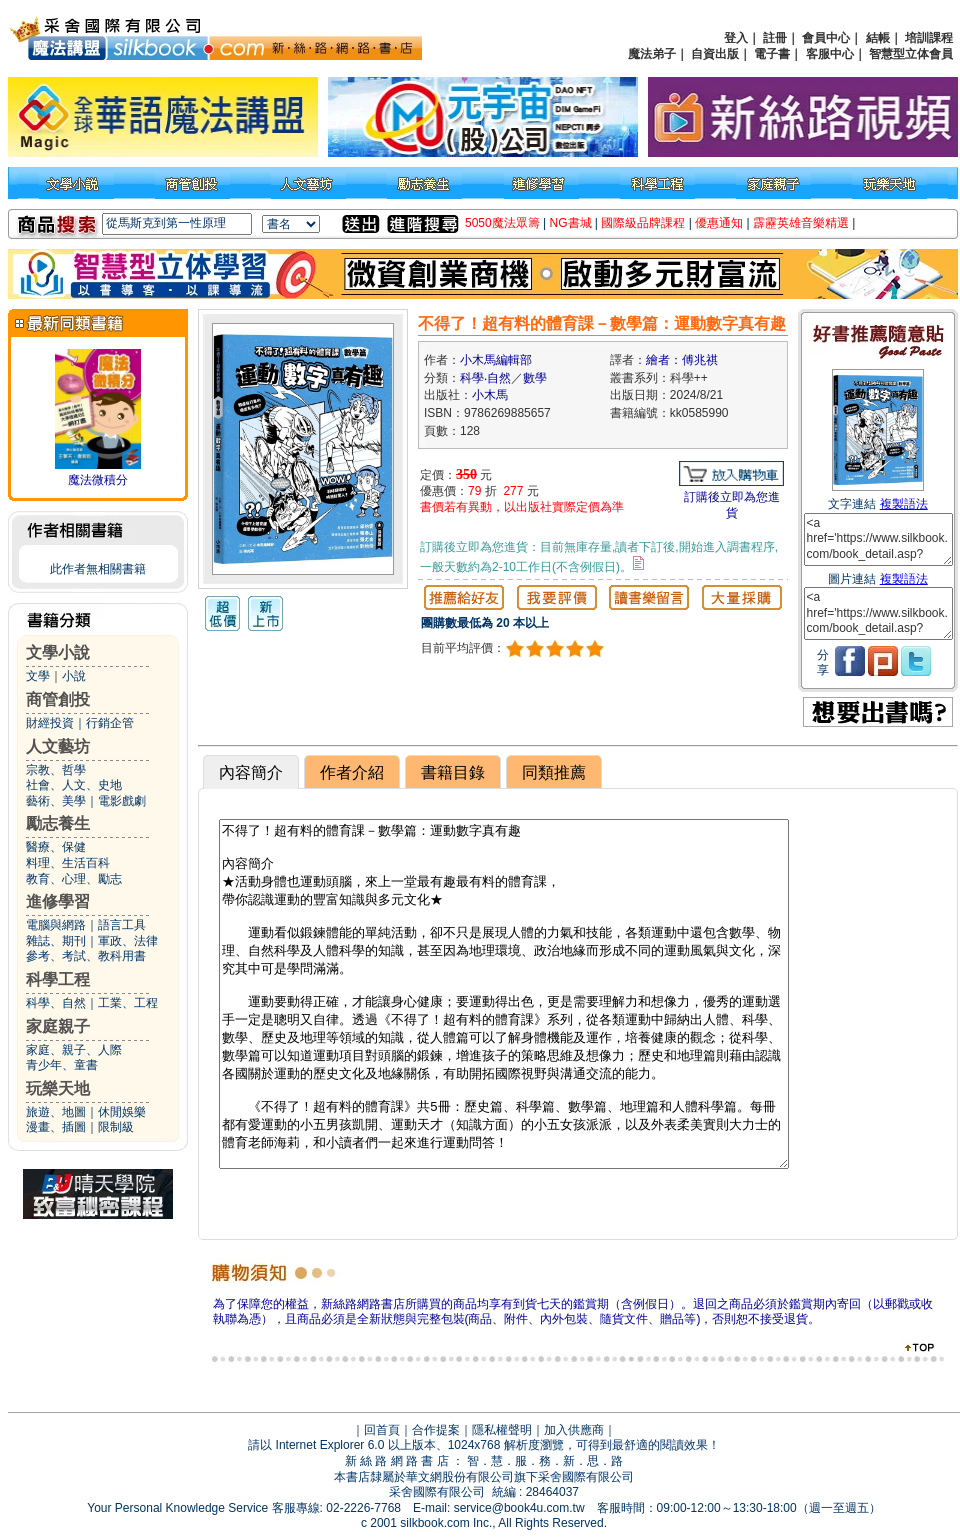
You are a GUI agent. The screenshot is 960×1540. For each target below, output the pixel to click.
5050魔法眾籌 (502, 223)
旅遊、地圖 (56, 1112)
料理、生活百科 (68, 863)
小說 (74, 676)
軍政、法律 (128, 941)
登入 (736, 38)
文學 (38, 676)
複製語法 (904, 504)
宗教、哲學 (56, 770)
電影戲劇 (122, 801)
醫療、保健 (56, 847)
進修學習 (58, 901)
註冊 (775, 38)
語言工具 (122, 925)
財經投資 (50, 723)
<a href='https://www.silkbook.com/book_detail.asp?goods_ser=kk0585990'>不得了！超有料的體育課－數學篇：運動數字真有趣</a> (878, 539)
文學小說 (58, 652)
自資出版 (715, 54)
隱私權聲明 (502, 1430)
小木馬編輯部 (496, 360)
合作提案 (436, 1430)
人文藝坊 (58, 746)
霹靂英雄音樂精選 (801, 223)
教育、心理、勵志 (74, 879)
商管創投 (58, 699)
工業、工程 (128, 1003)
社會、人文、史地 (74, 785)
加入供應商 (574, 1430)
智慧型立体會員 (911, 54)
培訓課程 (929, 38)
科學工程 (58, 979)
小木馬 (490, 395)
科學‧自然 (485, 378)
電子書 (772, 54)
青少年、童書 (62, 1065)
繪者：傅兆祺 (682, 360)
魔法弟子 (652, 54)
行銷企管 (110, 723)
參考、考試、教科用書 (86, 956)
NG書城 (571, 223)
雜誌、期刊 (56, 941)
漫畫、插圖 (56, 1127)
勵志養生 (58, 823)
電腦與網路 (56, 925)
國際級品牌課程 (643, 223)
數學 (535, 378)
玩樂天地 (58, 1088)
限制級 (116, 1127)
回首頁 (382, 1430)
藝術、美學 (56, 801)
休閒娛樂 (122, 1112)
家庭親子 (58, 1026)
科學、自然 (56, 1003)
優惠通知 (719, 223)
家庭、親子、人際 (74, 1050)
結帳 (878, 38)
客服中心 (830, 54)
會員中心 (826, 38)
